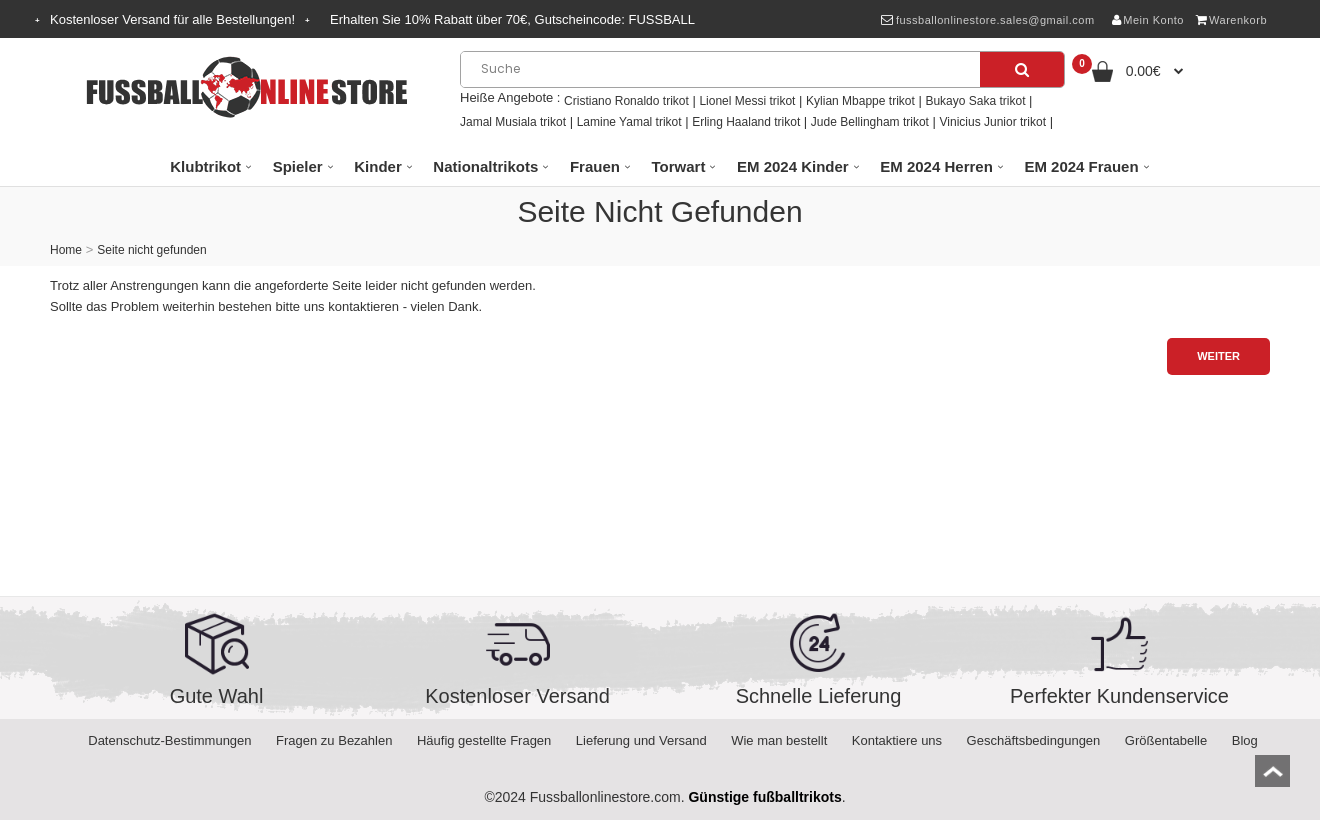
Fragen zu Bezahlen (334, 740)
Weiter (1218, 356)
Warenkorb (1231, 20)
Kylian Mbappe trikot (860, 101)
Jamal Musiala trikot (513, 122)
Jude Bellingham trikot (870, 122)
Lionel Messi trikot (747, 101)
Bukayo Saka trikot (975, 101)
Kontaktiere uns (897, 740)
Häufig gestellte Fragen (484, 740)
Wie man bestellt (779, 740)
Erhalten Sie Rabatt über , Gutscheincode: (512, 19)
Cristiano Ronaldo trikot (626, 101)
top (1272, 777)
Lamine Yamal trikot (629, 122)
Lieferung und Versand (641, 740)
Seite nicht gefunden (151, 250)
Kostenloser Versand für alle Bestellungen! (172, 19)
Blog (1245, 740)
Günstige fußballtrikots (764, 797)
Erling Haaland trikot (746, 122)
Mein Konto (1148, 20)
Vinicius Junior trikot (993, 122)
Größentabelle (1166, 740)
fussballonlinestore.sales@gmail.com (987, 20)
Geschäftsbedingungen (1034, 740)
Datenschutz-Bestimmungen (169, 740)
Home (66, 250)
